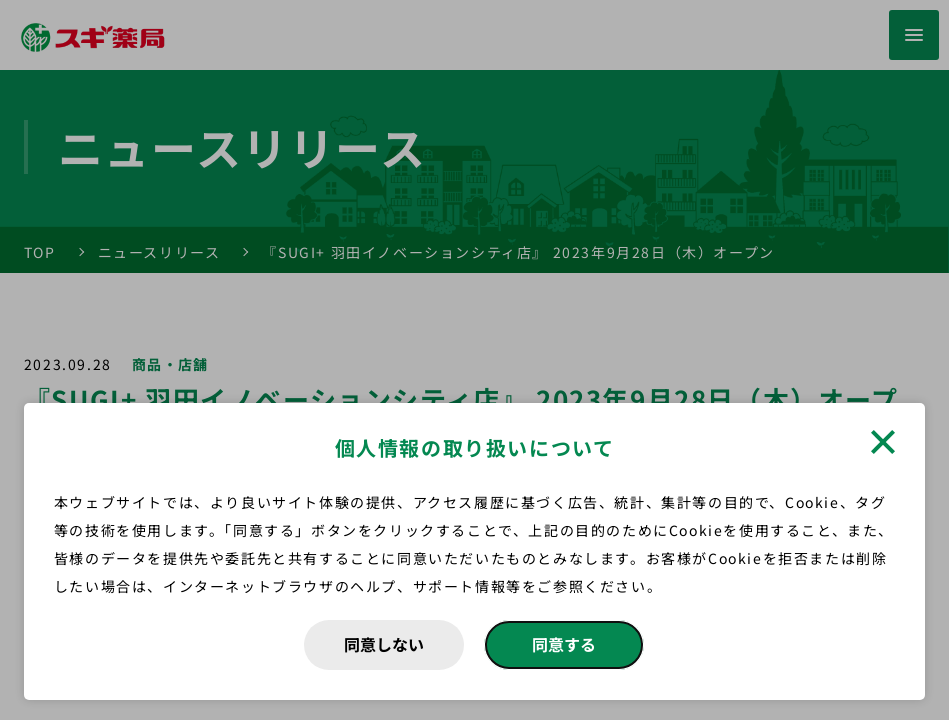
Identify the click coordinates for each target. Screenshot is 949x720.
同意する (564, 644)
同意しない (384, 644)
